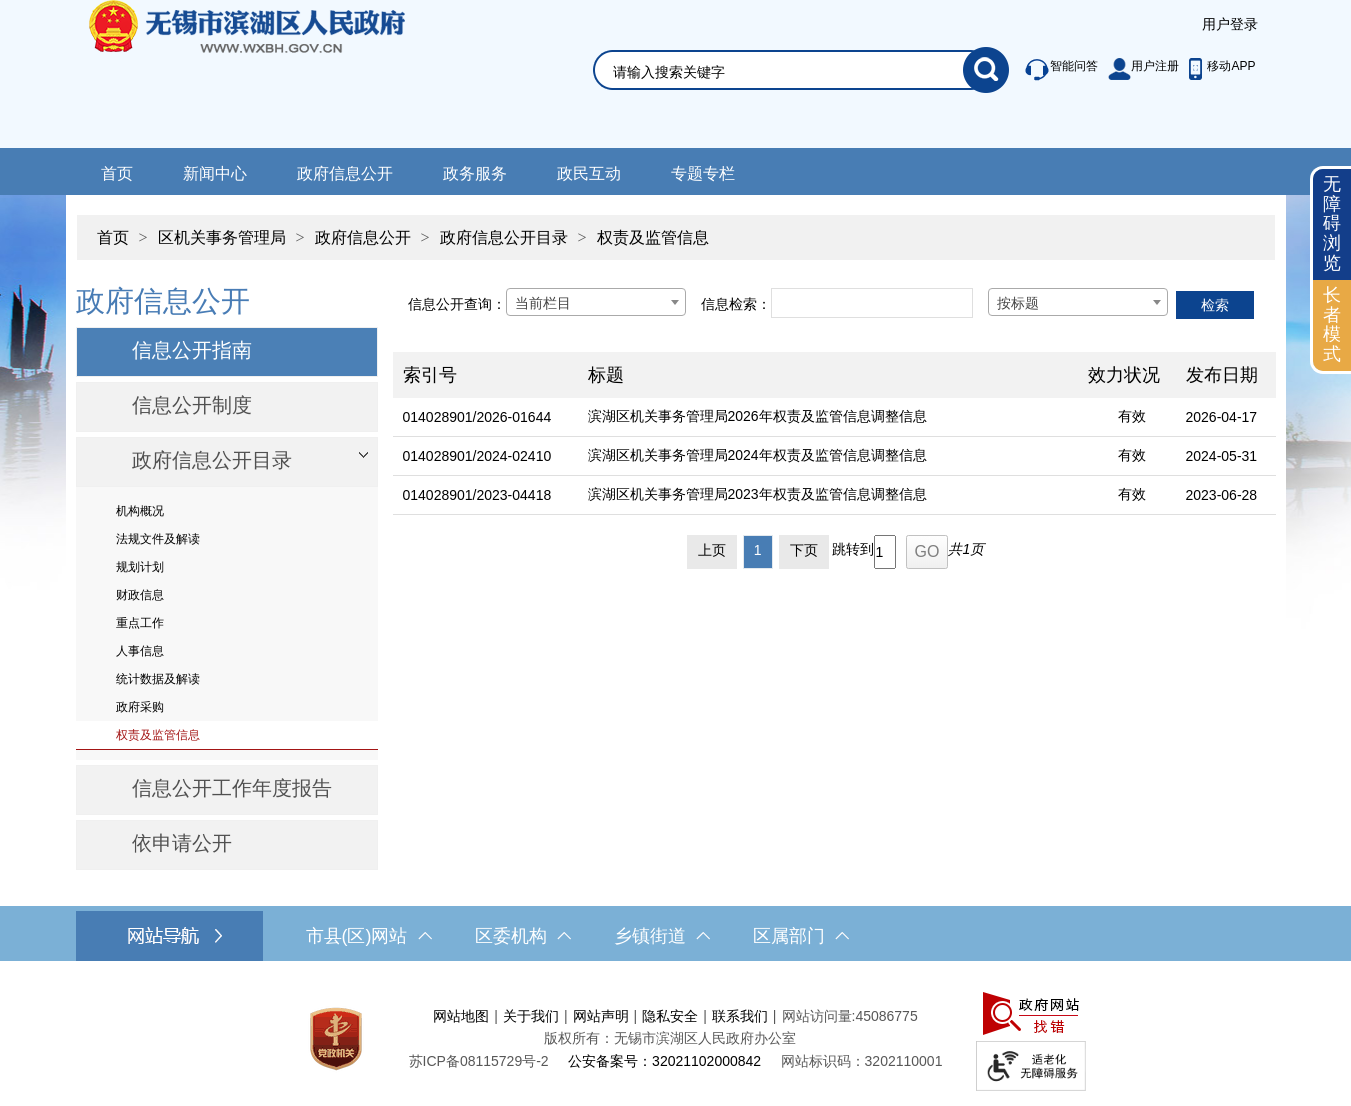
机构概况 (140, 511)
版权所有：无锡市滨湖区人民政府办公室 (670, 1038)
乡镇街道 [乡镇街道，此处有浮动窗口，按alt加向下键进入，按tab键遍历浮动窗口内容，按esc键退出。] (662, 936)
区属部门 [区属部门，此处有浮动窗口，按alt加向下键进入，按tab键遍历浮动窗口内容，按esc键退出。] (801, 936)
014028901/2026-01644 (477, 417)
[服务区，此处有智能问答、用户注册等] (1134, 70)
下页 (804, 550)
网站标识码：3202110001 (862, 1061)
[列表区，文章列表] (834, 424)
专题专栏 (703, 173)
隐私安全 (670, 1016)
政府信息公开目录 (504, 237)
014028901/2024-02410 (477, 456)
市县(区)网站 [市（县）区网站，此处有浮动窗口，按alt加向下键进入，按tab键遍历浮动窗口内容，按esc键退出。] (369, 936)
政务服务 (475, 173)
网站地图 (461, 1016)
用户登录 (1230, 24)
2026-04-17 (1222, 417)
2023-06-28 (1222, 495)
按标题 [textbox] (1018, 303)
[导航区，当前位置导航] (676, 227)
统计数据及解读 (158, 679)
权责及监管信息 (653, 237)
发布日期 (1222, 375)
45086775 (886, 1016)
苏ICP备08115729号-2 (479, 1061)
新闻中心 (215, 173)
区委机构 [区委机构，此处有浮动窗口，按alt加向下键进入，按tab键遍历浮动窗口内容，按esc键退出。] (523, 936)
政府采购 (140, 707)
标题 (606, 375)
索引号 (430, 375)
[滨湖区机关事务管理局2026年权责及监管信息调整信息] (828, 417)
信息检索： (736, 304)
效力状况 (1124, 375)
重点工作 (140, 623)
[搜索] (986, 70)
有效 (1132, 416)
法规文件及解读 (158, 539)
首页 (117, 173)
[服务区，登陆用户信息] (1230, 25)
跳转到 (853, 549)
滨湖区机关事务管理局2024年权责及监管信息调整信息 (757, 455)
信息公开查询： (457, 304)
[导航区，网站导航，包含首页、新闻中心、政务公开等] (675, 171)
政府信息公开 (345, 173)
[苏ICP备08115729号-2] (479, 1061)
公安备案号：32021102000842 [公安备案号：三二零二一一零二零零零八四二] (664, 1061)
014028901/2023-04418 (477, 495)
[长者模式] (1332, 325)
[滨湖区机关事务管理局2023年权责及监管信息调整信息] (828, 495)
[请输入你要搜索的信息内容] (788, 72)
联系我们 (740, 1016)
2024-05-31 (1222, 456)
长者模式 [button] (1332, 324)
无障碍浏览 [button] (1332, 223)
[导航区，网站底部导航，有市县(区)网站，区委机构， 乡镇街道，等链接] (675, 936)
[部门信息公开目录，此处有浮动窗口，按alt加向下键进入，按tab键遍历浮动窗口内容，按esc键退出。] (227, 462)
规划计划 (140, 567)
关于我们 (531, 1016)
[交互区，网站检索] (777, 46)
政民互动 (589, 173)
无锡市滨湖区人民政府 (274, 74)
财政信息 (140, 595)
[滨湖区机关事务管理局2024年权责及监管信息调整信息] (828, 456)
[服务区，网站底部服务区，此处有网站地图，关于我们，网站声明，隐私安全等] (676, 1038)
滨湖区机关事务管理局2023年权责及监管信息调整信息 (757, 494)
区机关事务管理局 (222, 237)
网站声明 (601, 1016)
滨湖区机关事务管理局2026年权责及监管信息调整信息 (757, 416)
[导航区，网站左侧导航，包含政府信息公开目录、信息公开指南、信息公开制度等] (227, 575)
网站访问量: (819, 1016)
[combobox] (596, 302)
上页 (712, 550)
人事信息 (140, 651)
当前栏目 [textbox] (543, 303)
